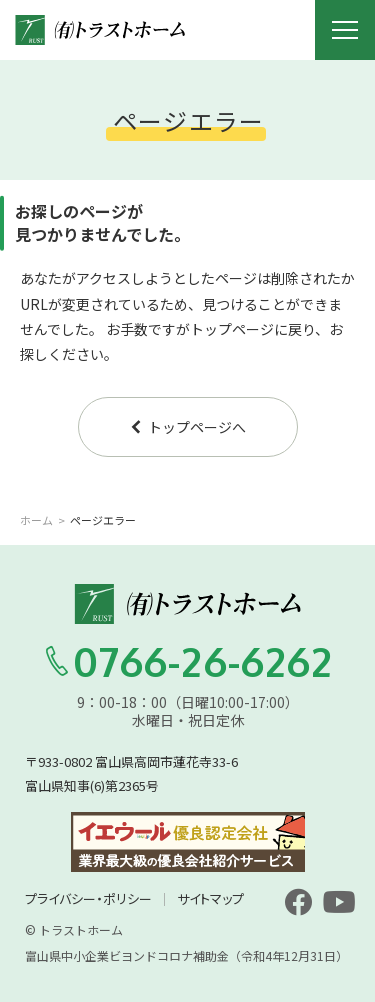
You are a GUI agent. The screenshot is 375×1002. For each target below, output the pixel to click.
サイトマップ (210, 898)
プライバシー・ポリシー (88, 898)
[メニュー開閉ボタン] (345, 30)
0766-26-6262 (188, 661)
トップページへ (187, 427)
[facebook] (298, 902)
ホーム (36, 520)
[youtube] (339, 902)
